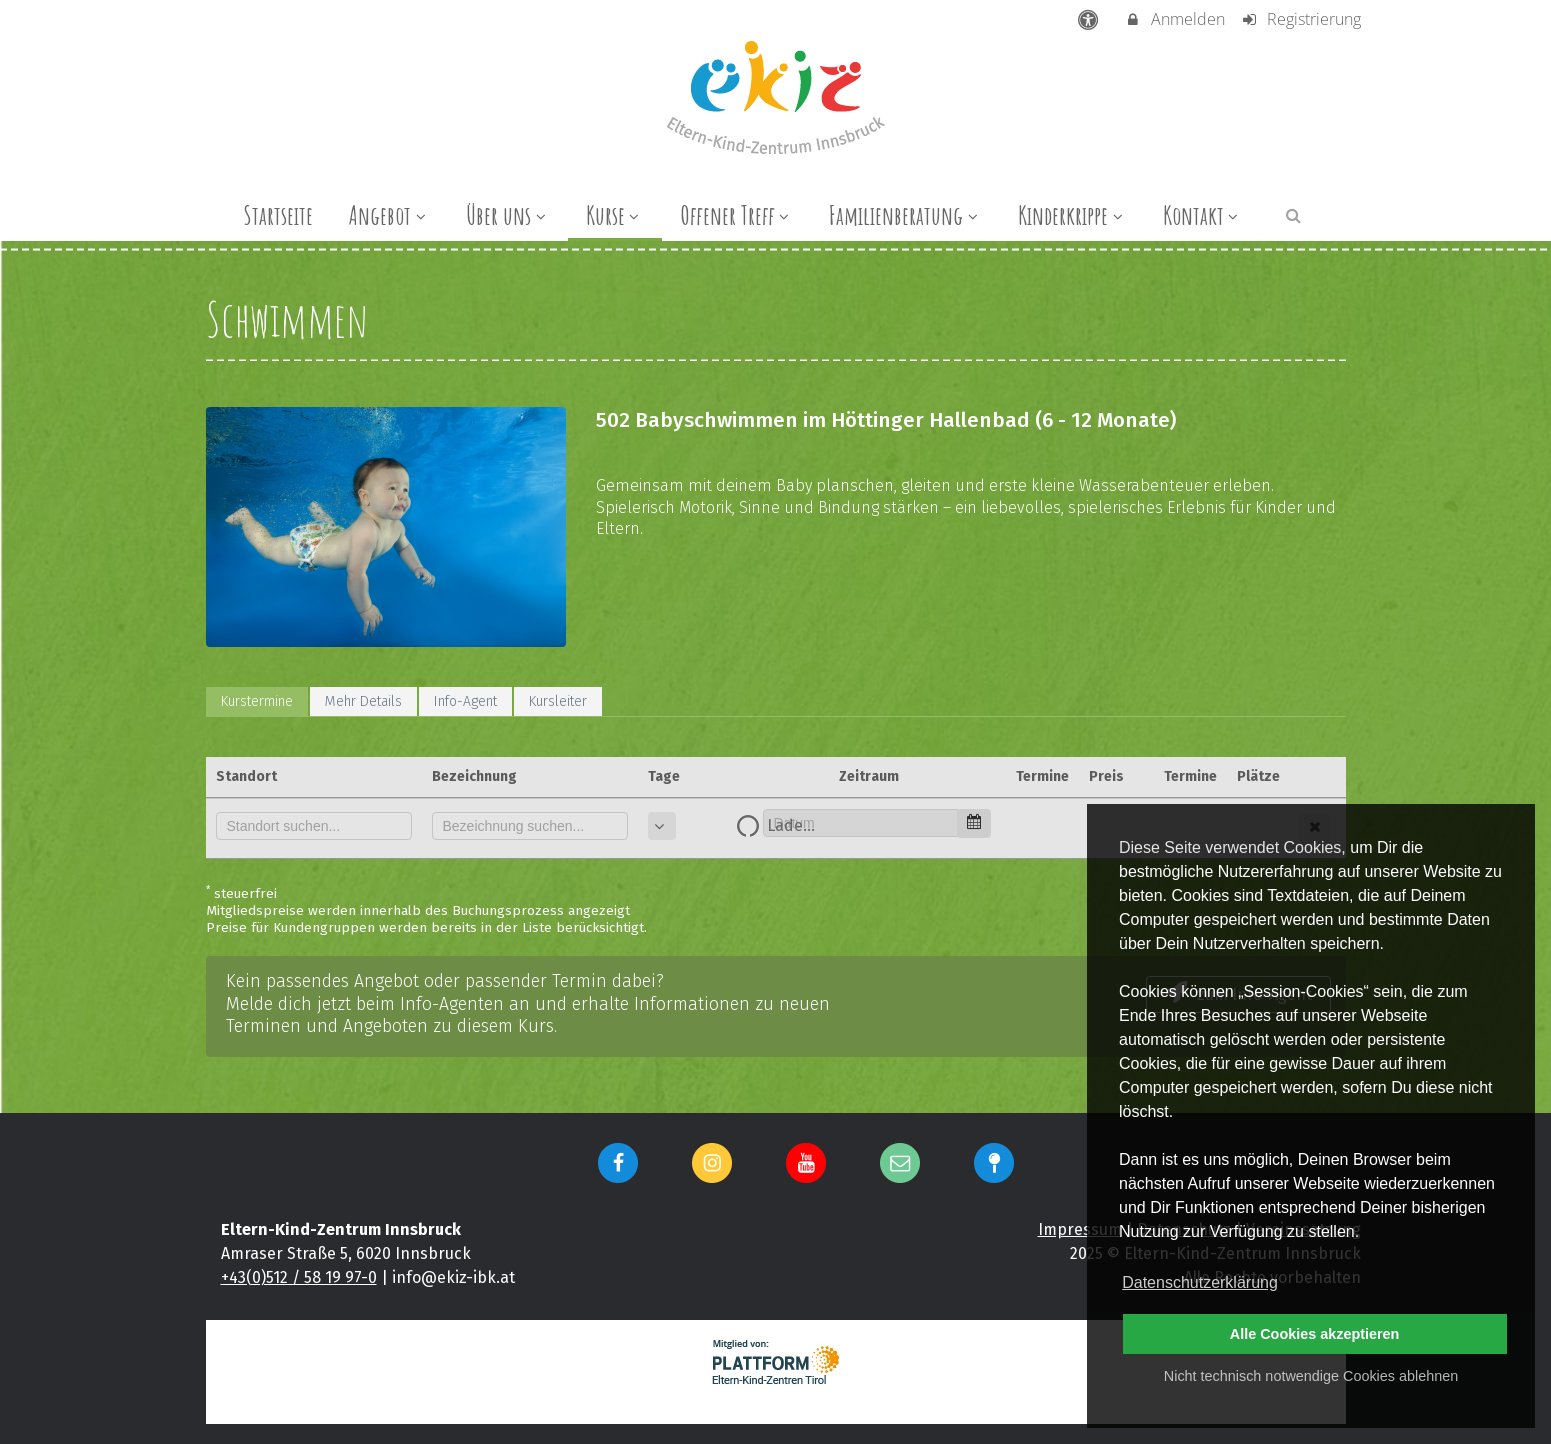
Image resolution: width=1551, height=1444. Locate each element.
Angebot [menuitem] (389, 215)
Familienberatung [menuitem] (905, 215)
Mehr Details (363, 701)
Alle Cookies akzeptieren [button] (1315, 1334)
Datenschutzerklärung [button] (1200, 1282)
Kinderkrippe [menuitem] (1072, 215)
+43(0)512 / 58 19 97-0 (299, 1277)
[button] (1293, 214)
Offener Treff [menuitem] (737, 215)
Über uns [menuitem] (508, 215)
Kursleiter (558, 701)
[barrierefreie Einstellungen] (1089, 19)
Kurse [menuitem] (615, 215)
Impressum (1080, 1229)
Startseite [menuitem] (278, 215)
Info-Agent (465, 701)
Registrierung (1300, 19)
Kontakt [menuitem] (1203, 215)
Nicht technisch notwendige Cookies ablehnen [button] (1311, 1376)
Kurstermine (257, 701)
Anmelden (1174, 19)
